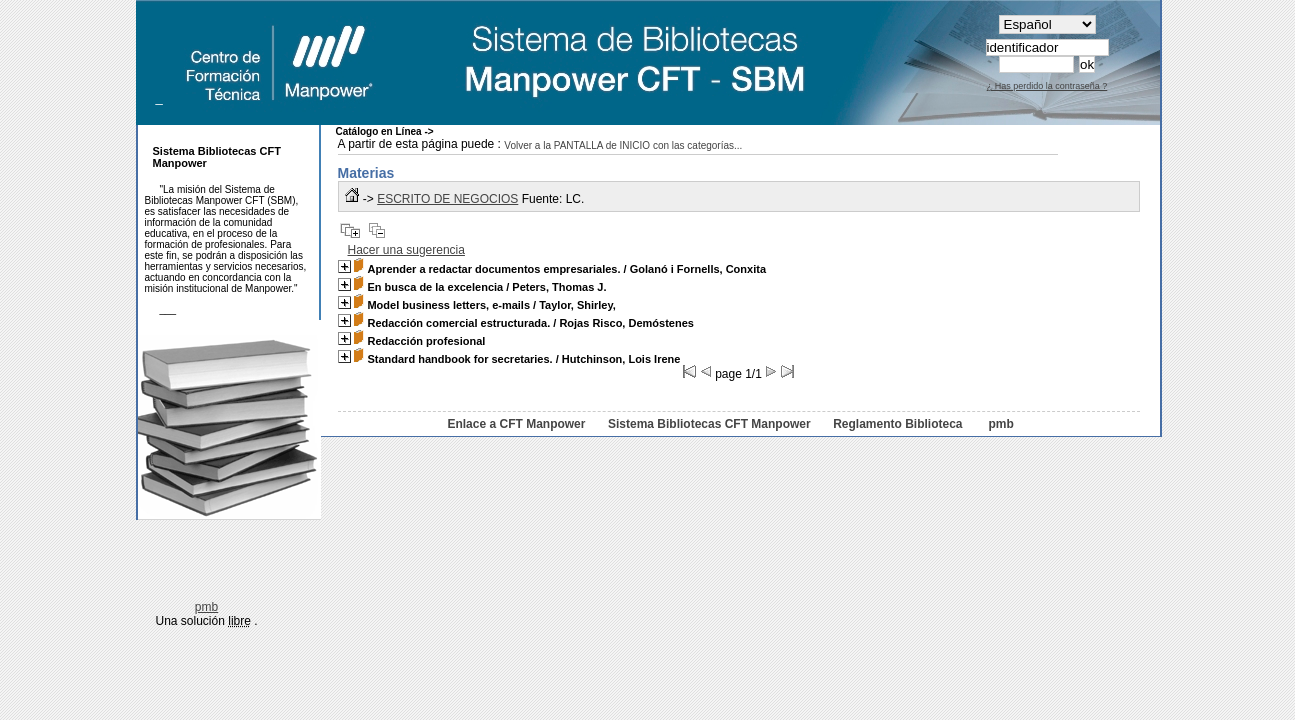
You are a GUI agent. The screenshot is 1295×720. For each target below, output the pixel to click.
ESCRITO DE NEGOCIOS (447, 199)
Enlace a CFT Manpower (516, 424)
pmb (1000, 424)
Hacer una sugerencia (406, 250)
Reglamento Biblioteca (897, 424)
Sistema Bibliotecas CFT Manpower (709, 424)
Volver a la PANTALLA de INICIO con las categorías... (623, 145)
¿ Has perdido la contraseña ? (1047, 86)
